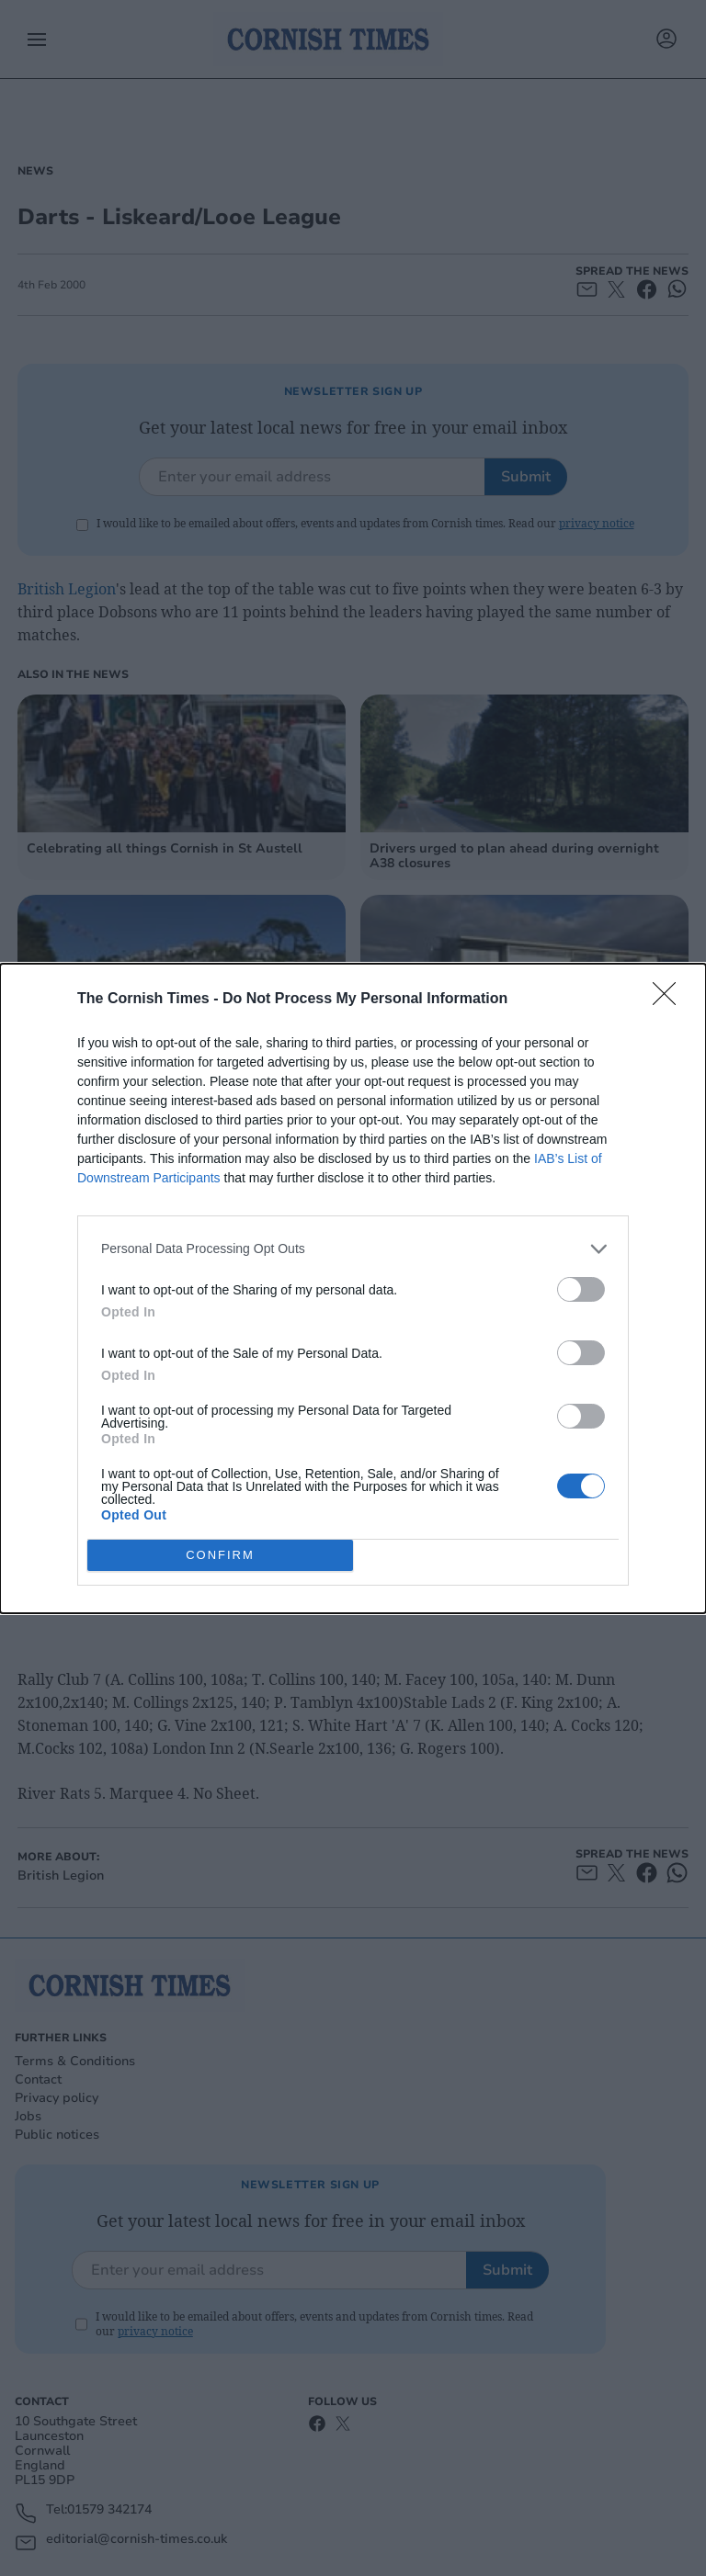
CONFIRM (220, 1555)
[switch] (581, 1289)
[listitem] (353, 1249)
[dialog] (353, 1288)
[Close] (670, 999)
